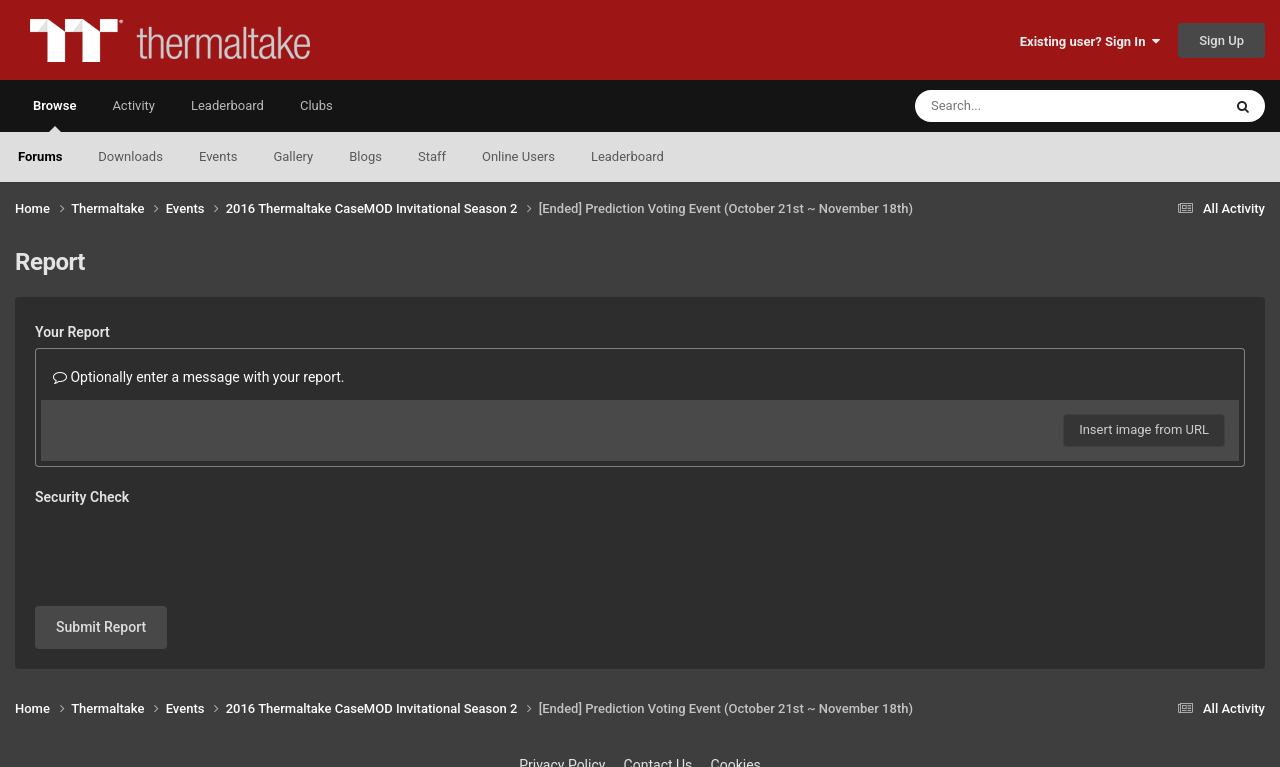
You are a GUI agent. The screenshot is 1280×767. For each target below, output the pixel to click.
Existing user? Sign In (1090, 41)
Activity (133, 105)
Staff (432, 156)
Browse (54, 115)
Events (218, 156)
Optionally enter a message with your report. (199, 377)
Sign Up (1221, 40)
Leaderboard (627, 156)
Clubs (316, 105)
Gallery (293, 156)
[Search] (1018, 106)
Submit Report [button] (101, 627)
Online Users (518, 156)
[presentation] (187, 552)
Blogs (365, 156)
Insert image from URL (1144, 429)
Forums (40, 156)
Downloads (130, 156)
